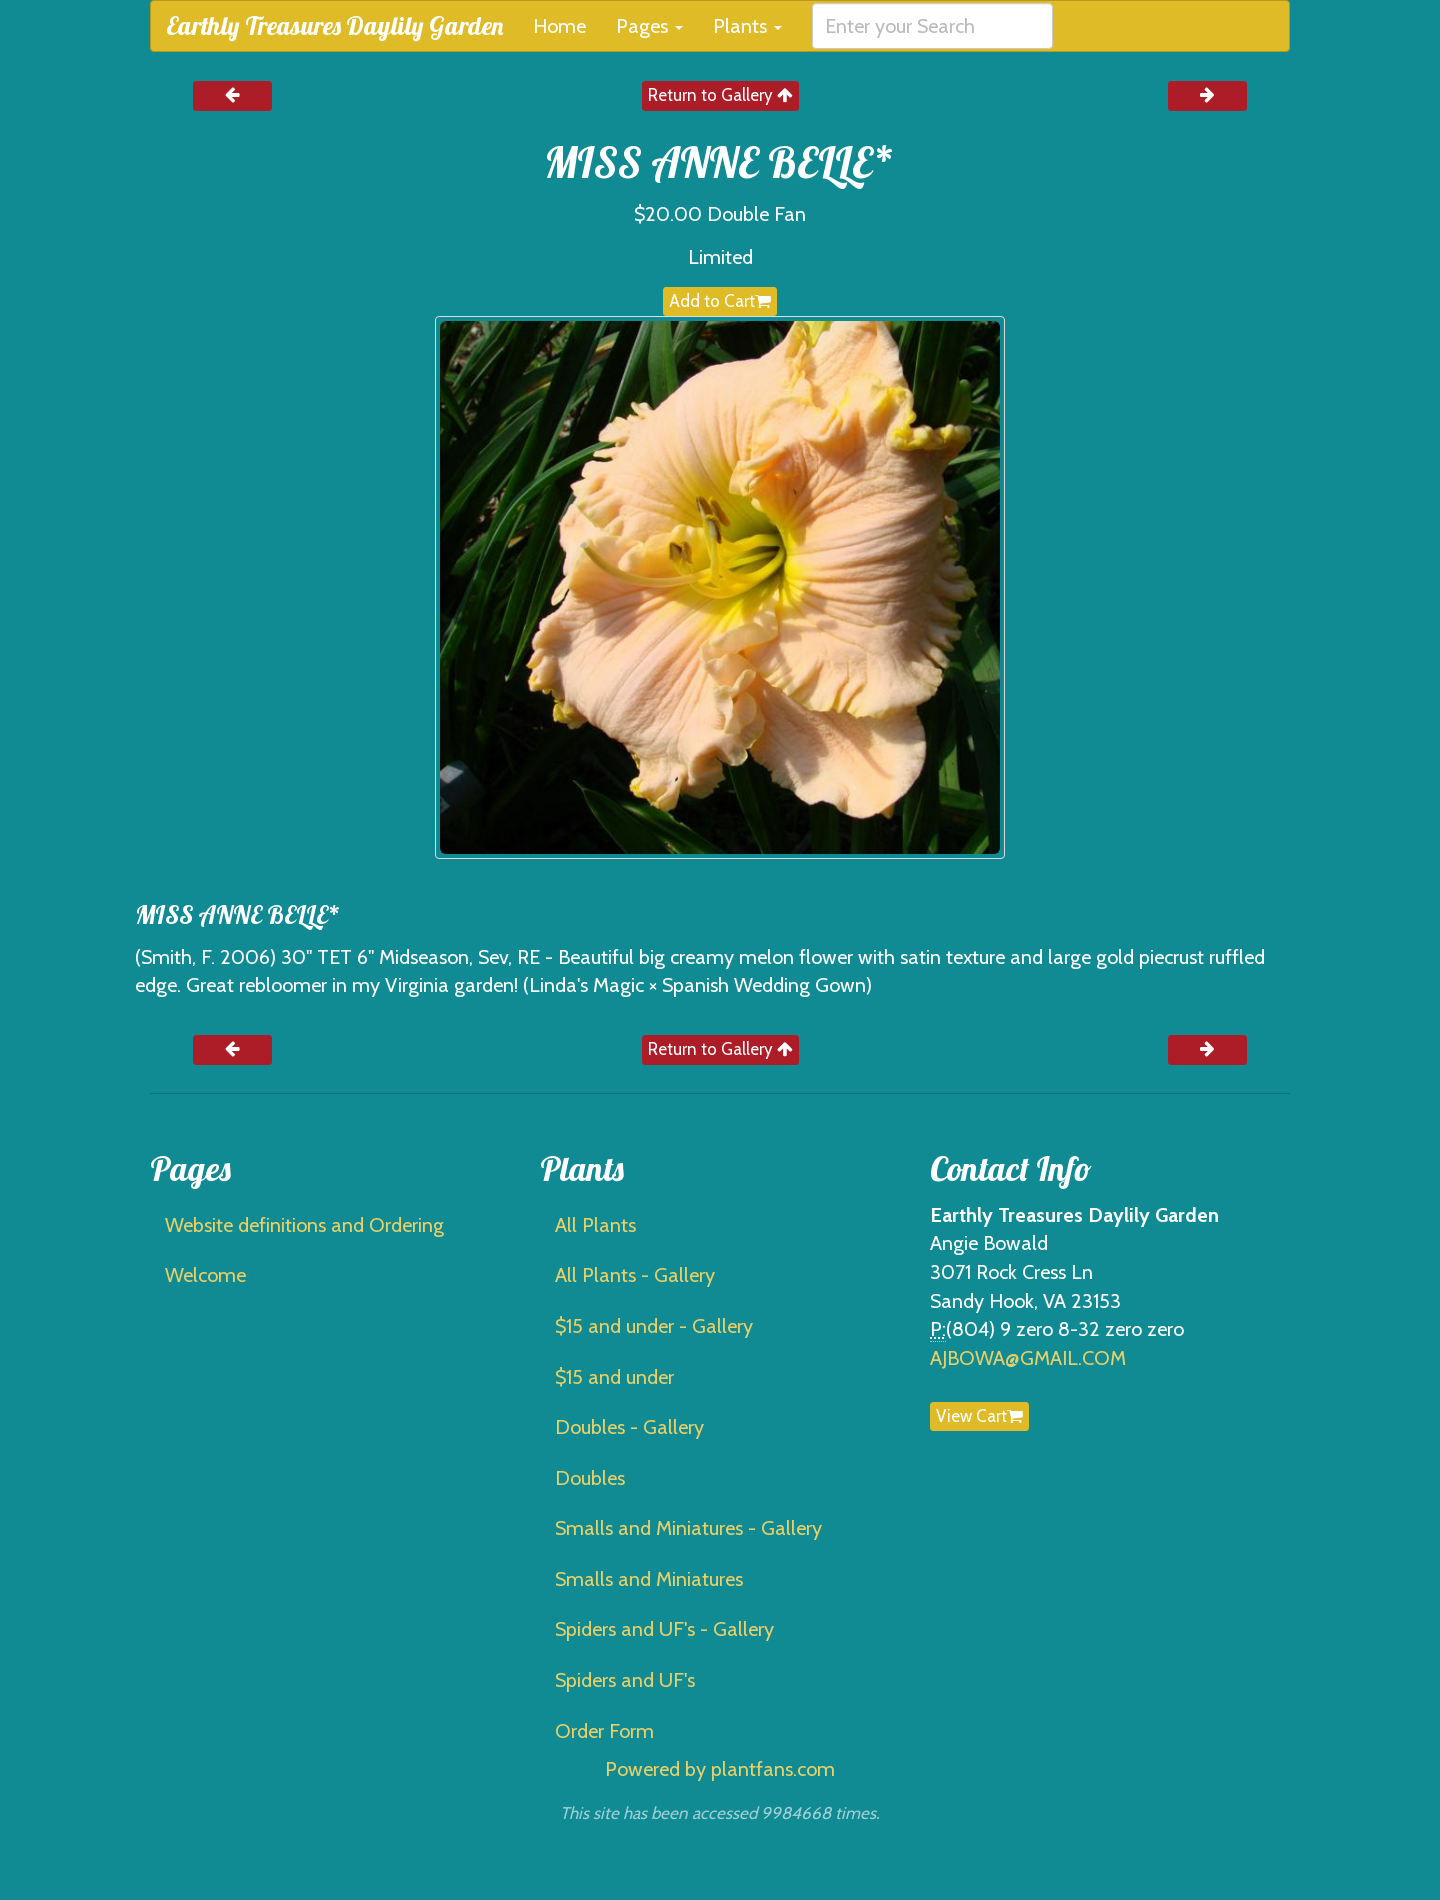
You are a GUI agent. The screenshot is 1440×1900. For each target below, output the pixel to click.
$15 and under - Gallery (654, 1326)
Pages (649, 26)
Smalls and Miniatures (649, 1579)
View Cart (979, 1416)
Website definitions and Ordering (304, 1225)
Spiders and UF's (625, 1680)
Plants (747, 26)
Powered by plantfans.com (720, 1769)
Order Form (604, 1731)
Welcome (205, 1275)
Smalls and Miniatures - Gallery (688, 1528)
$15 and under (614, 1377)
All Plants (595, 1225)
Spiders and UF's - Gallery (664, 1629)
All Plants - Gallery (635, 1275)
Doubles (590, 1478)
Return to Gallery (720, 95)
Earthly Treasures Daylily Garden (334, 25)
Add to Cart (720, 301)
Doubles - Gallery (629, 1427)
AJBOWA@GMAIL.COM (1028, 1358)
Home (559, 26)
